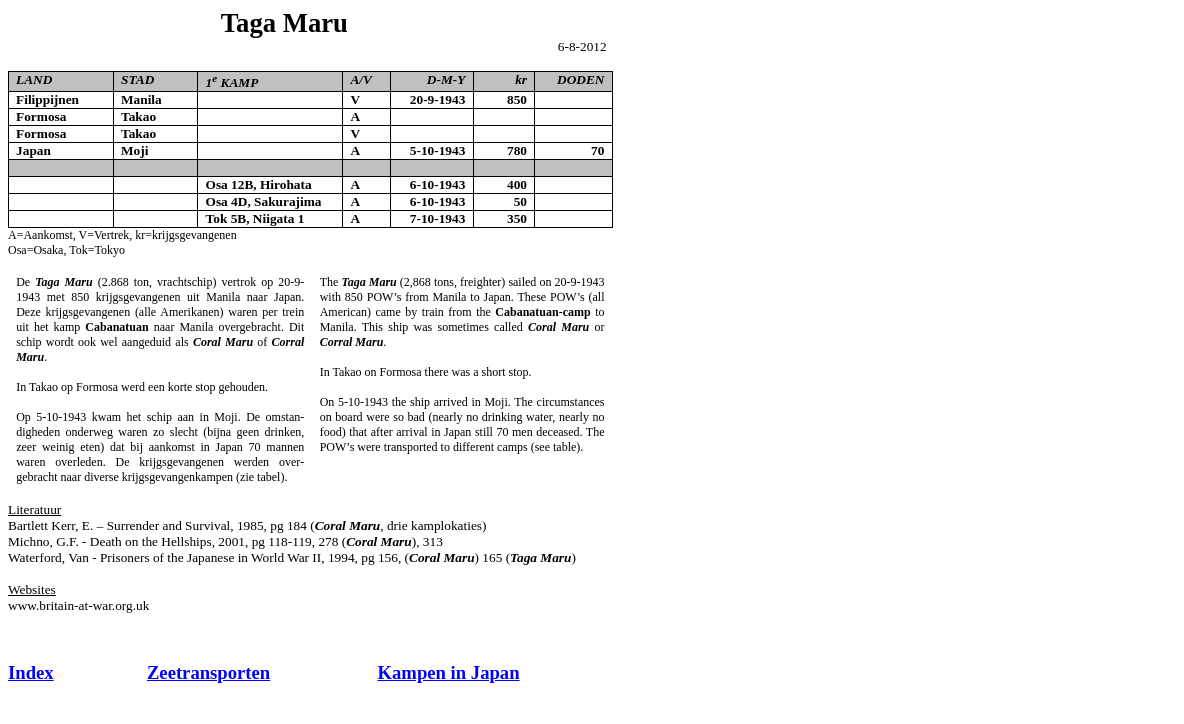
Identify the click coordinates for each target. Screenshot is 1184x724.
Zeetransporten (208, 672)
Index (31, 672)
